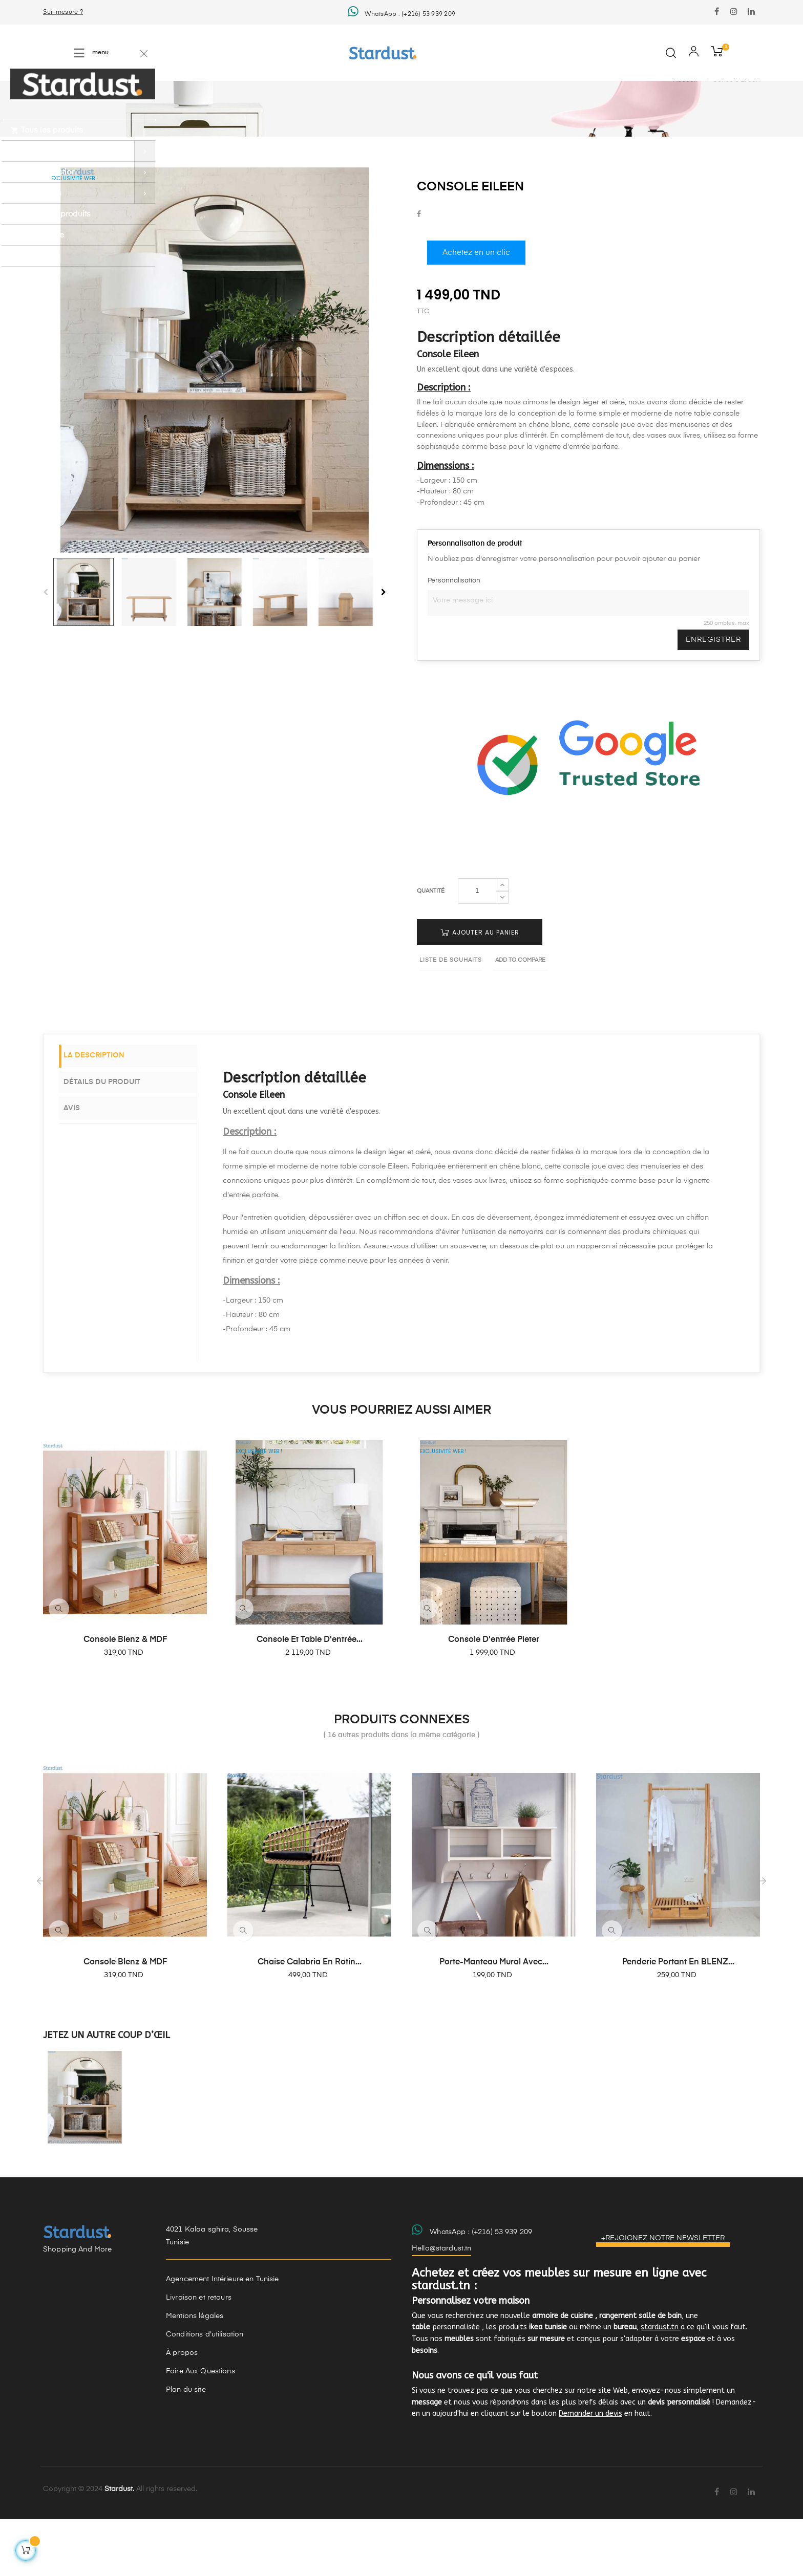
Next (383, 649)
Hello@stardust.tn (441, 2305)
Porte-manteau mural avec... (493, 2019)
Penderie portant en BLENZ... (678, 2019)
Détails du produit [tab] (112, 1138)
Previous (45, 649)
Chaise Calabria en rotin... (310, 2019)
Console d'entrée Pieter (493, 1697)
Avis (82, 1163)
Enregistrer (713, 697)
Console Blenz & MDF (125, 1697)
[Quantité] (477, 948)
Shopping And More (77, 2306)
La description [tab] (104, 1113)
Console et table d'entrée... (310, 1697)
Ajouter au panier (479, 989)
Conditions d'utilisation (204, 2391)
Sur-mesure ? (63, 12)
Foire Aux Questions (200, 2428)
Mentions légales (194, 2373)
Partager (419, 271)
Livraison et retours (198, 2354)
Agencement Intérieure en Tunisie (222, 2336)
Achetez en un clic (476, 310)
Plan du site (186, 2447)
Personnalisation (454, 637)
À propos (182, 2410)
